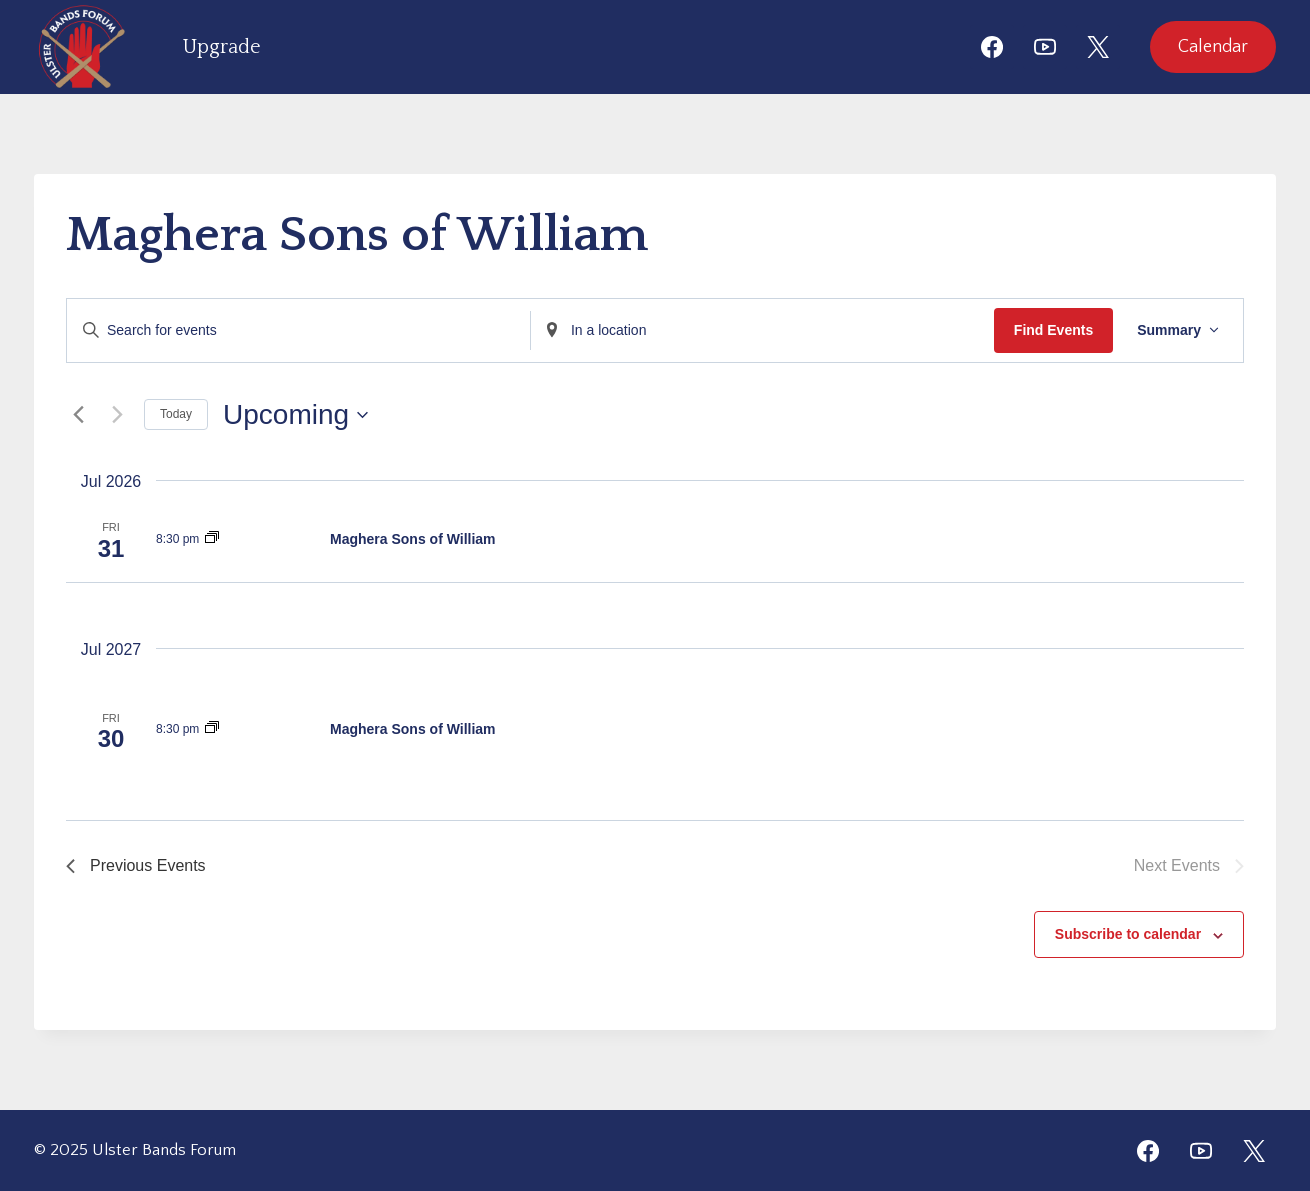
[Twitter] (1254, 1151)
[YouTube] (1045, 47)
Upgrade (222, 47)
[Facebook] (992, 47)
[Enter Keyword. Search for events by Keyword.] (298, 330)
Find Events (1053, 330)
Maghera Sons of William (413, 539)
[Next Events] (117, 415)
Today (176, 414)
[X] (1098, 47)
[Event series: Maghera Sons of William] (212, 539)
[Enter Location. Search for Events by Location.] (762, 330)
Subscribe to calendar (1128, 934)
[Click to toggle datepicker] (295, 415)
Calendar (1213, 47)
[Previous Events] (78, 415)
